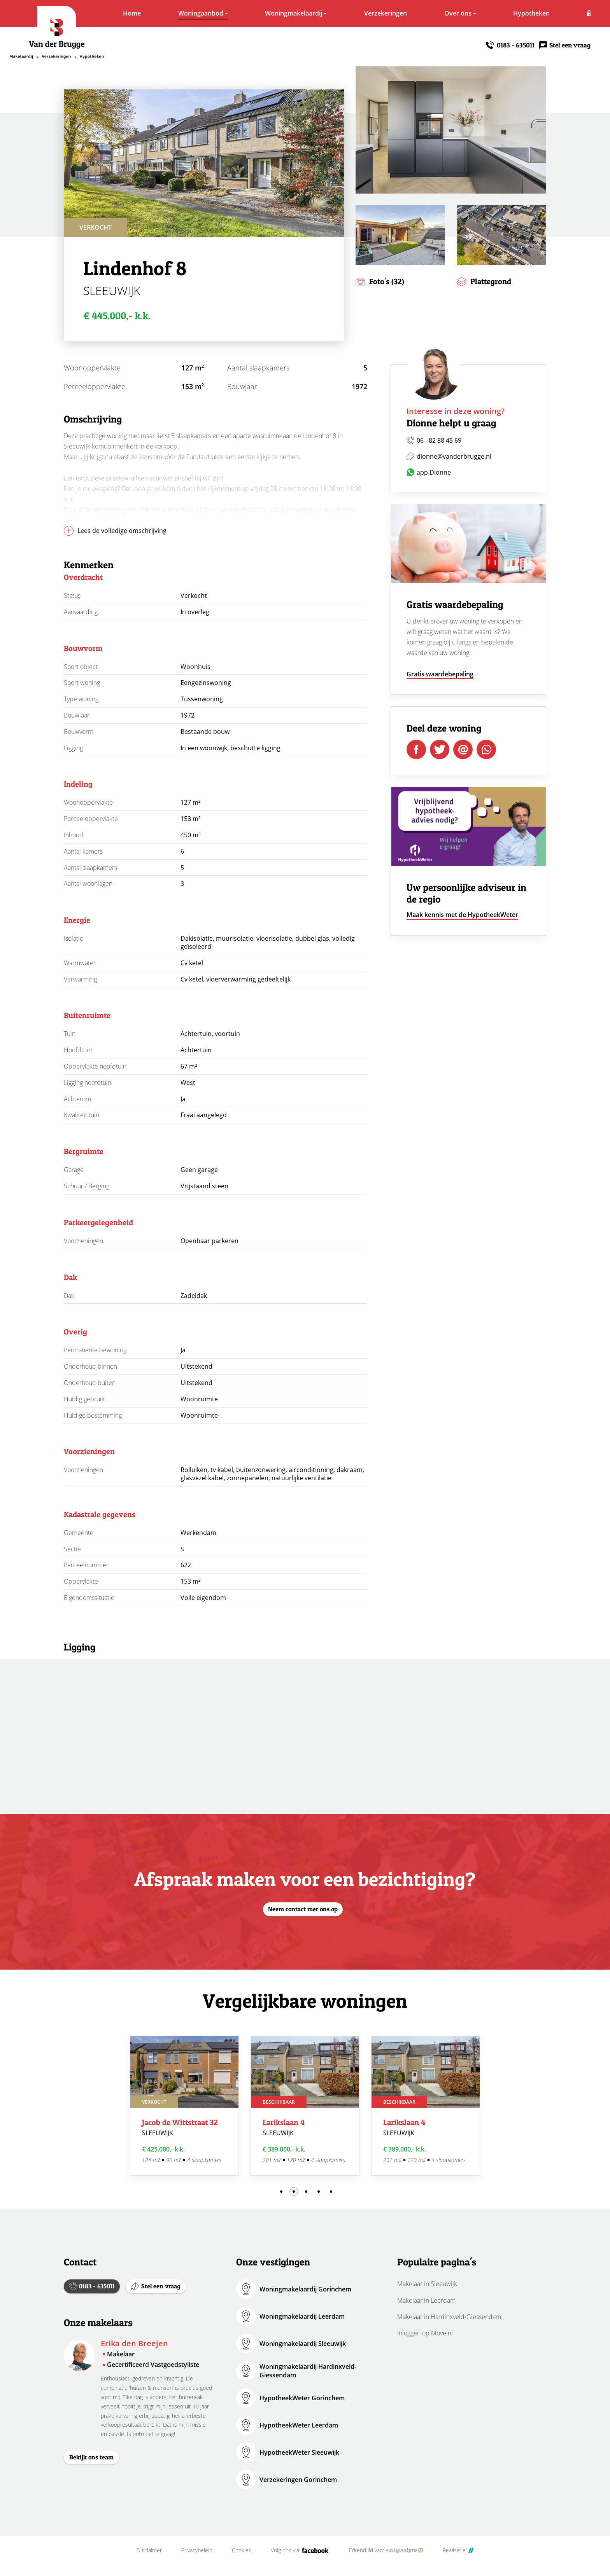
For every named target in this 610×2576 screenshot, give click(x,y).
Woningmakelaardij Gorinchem (305, 2289)
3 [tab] (306, 2191)
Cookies (241, 2561)
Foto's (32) (386, 281)
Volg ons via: (300, 2561)
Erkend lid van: (386, 2561)
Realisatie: (458, 2561)
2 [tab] (293, 2191)
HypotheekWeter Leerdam (298, 2425)
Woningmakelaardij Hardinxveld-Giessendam (307, 2370)
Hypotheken (502, 13)
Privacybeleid (196, 2561)
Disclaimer (149, 2561)
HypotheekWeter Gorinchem (302, 2398)
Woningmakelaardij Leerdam (302, 2316)
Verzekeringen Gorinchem (298, 2479)
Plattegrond (490, 281)
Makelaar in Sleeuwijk (427, 2283)
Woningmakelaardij (264, 13)
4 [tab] (318, 2191)
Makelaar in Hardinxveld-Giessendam (449, 2316)
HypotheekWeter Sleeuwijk (299, 2452)
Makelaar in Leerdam (426, 2300)
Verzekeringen (356, 13)
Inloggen (578, 13)
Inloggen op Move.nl (425, 2333)
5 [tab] (331, 2191)
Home (103, 13)
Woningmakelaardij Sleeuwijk (302, 2343)
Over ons (429, 13)
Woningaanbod (172, 13)
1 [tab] (281, 2191)
